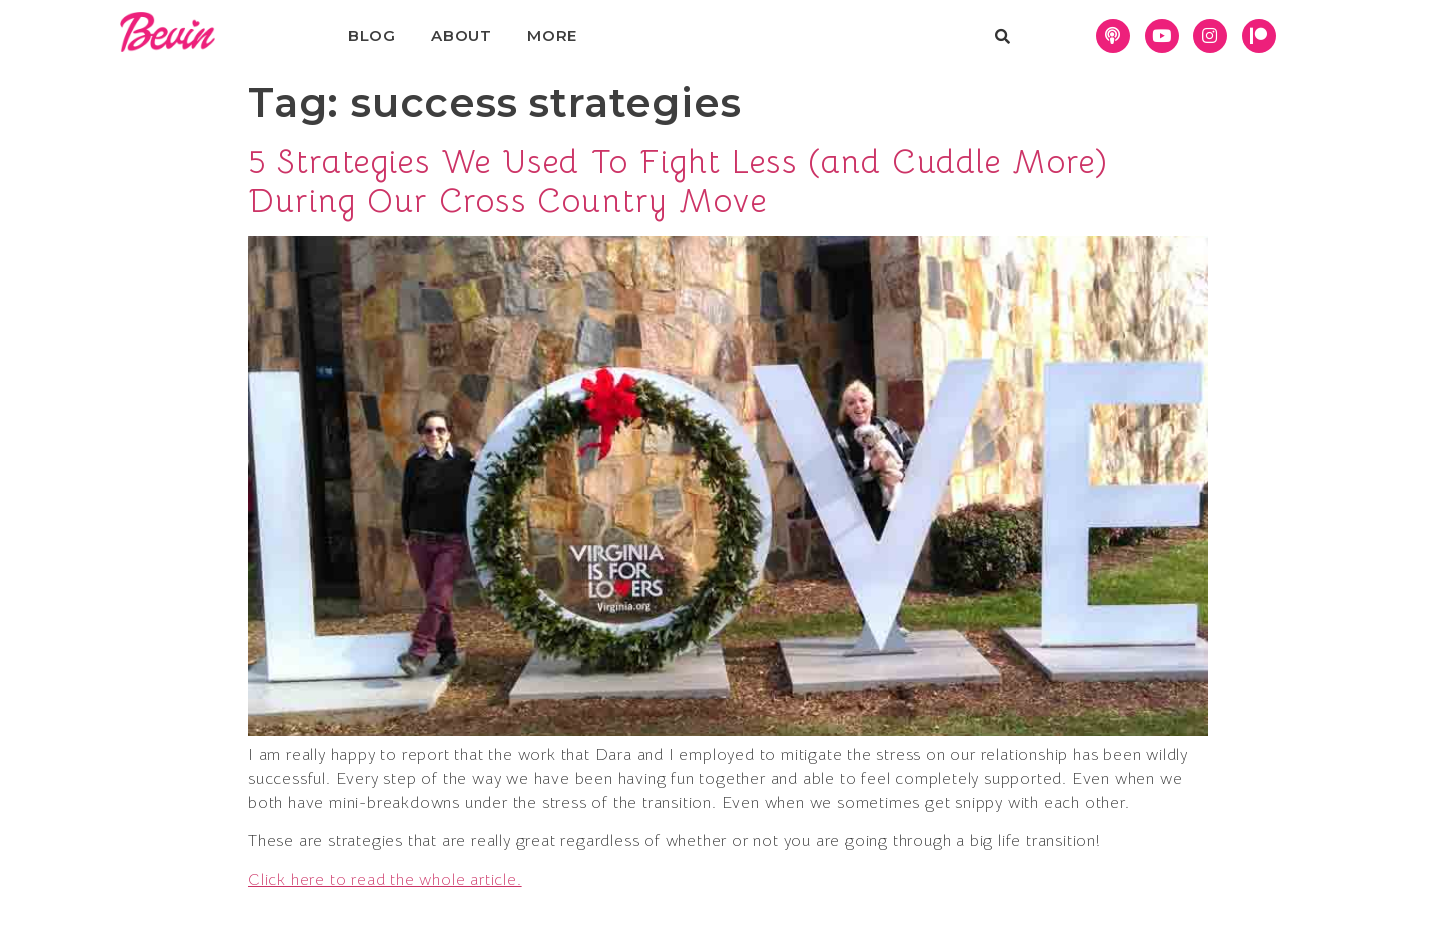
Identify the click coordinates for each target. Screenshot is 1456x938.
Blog (372, 35)
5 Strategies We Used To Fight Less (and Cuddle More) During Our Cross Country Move (678, 181)
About (461, 35)
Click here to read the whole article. (385, 880)
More (552, 35)
